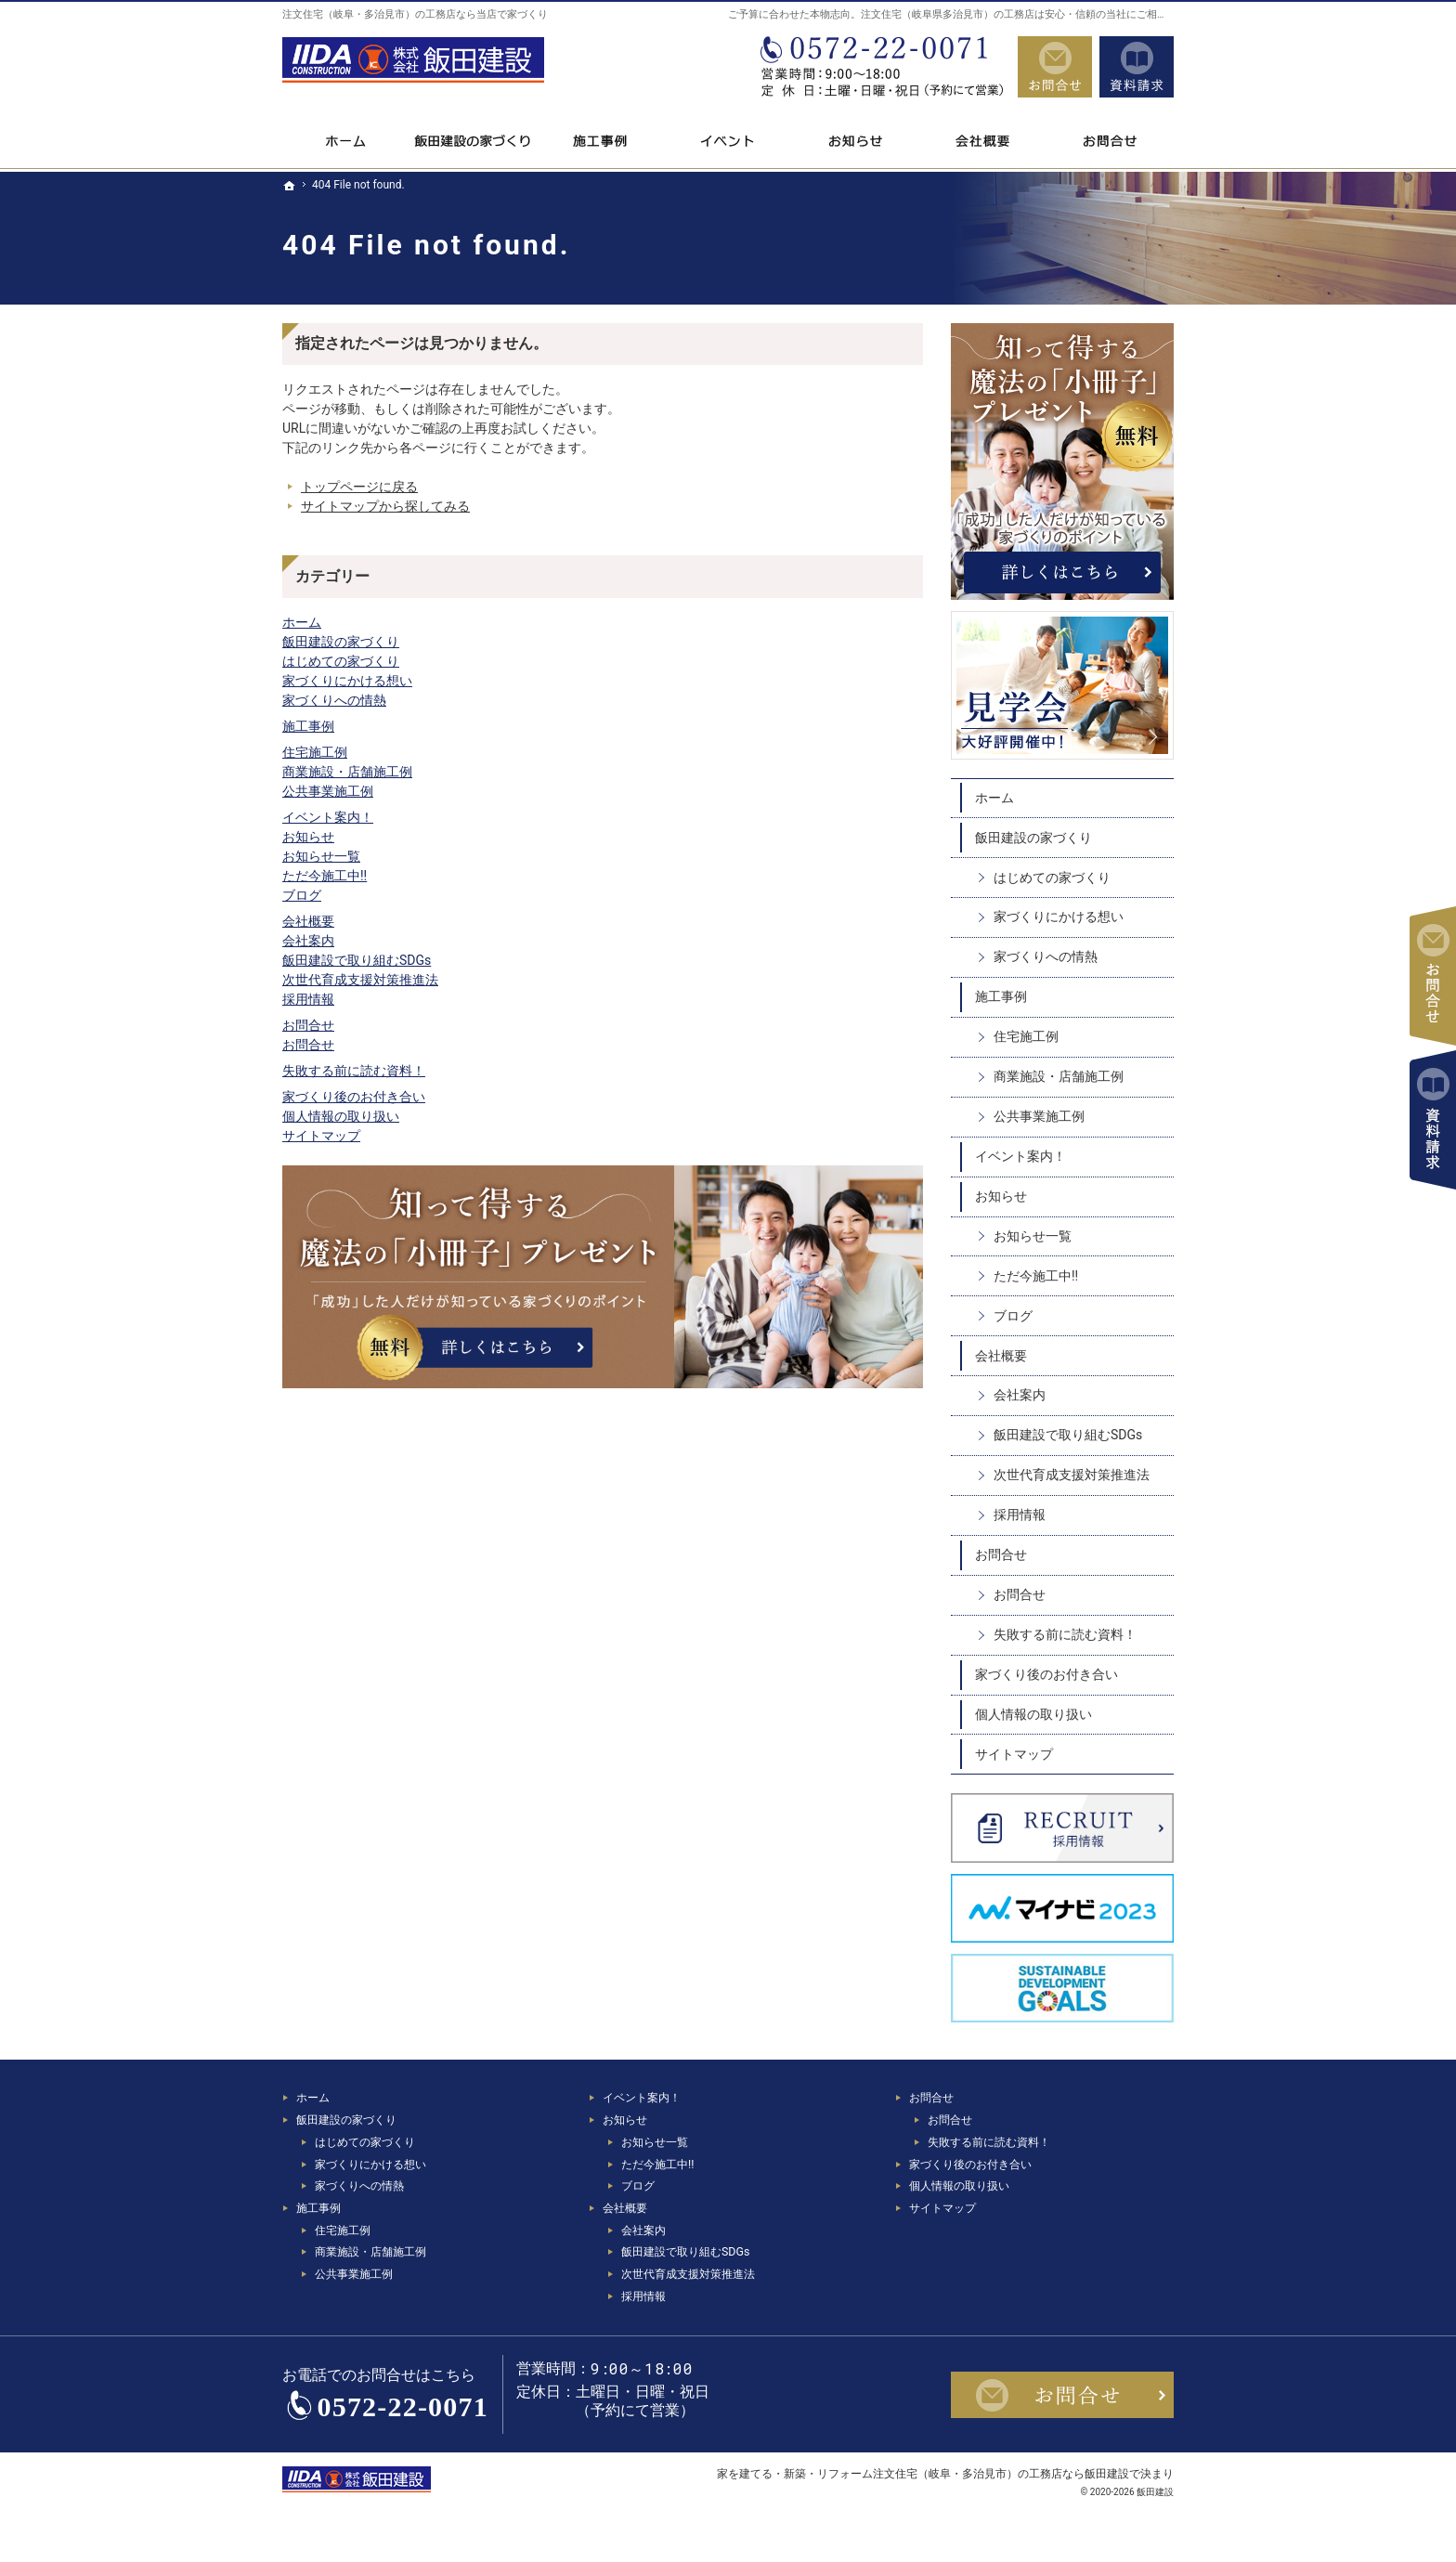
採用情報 (308, 999)
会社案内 (308, 940)
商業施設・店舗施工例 (347, 771)
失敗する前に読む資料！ (353, 1070)
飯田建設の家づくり (340, 641)
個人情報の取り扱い (340, 1116)
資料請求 (1136, 67)
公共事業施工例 (327, 791)
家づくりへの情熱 (334, 700)
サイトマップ (321, 1135)
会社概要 (308, 921)
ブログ (301, 895)
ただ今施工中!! (324, 875)
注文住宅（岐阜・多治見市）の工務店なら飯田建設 (1001, 2473)
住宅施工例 (314, 752)
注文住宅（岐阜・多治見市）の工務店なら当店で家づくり (415, 14)
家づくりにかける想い (347, 680)
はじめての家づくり (340, 661)
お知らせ (308, 836)
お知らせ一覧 (321, 856)
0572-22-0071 (880, 67)
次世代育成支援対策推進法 (360, 979)
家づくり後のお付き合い (353, 1096)
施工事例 (308, 726)
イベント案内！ (327, 817)
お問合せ (308, 1025)
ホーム (301, 622)
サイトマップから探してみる (385, 506)
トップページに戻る (359, 486)
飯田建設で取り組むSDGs (356, 960)
